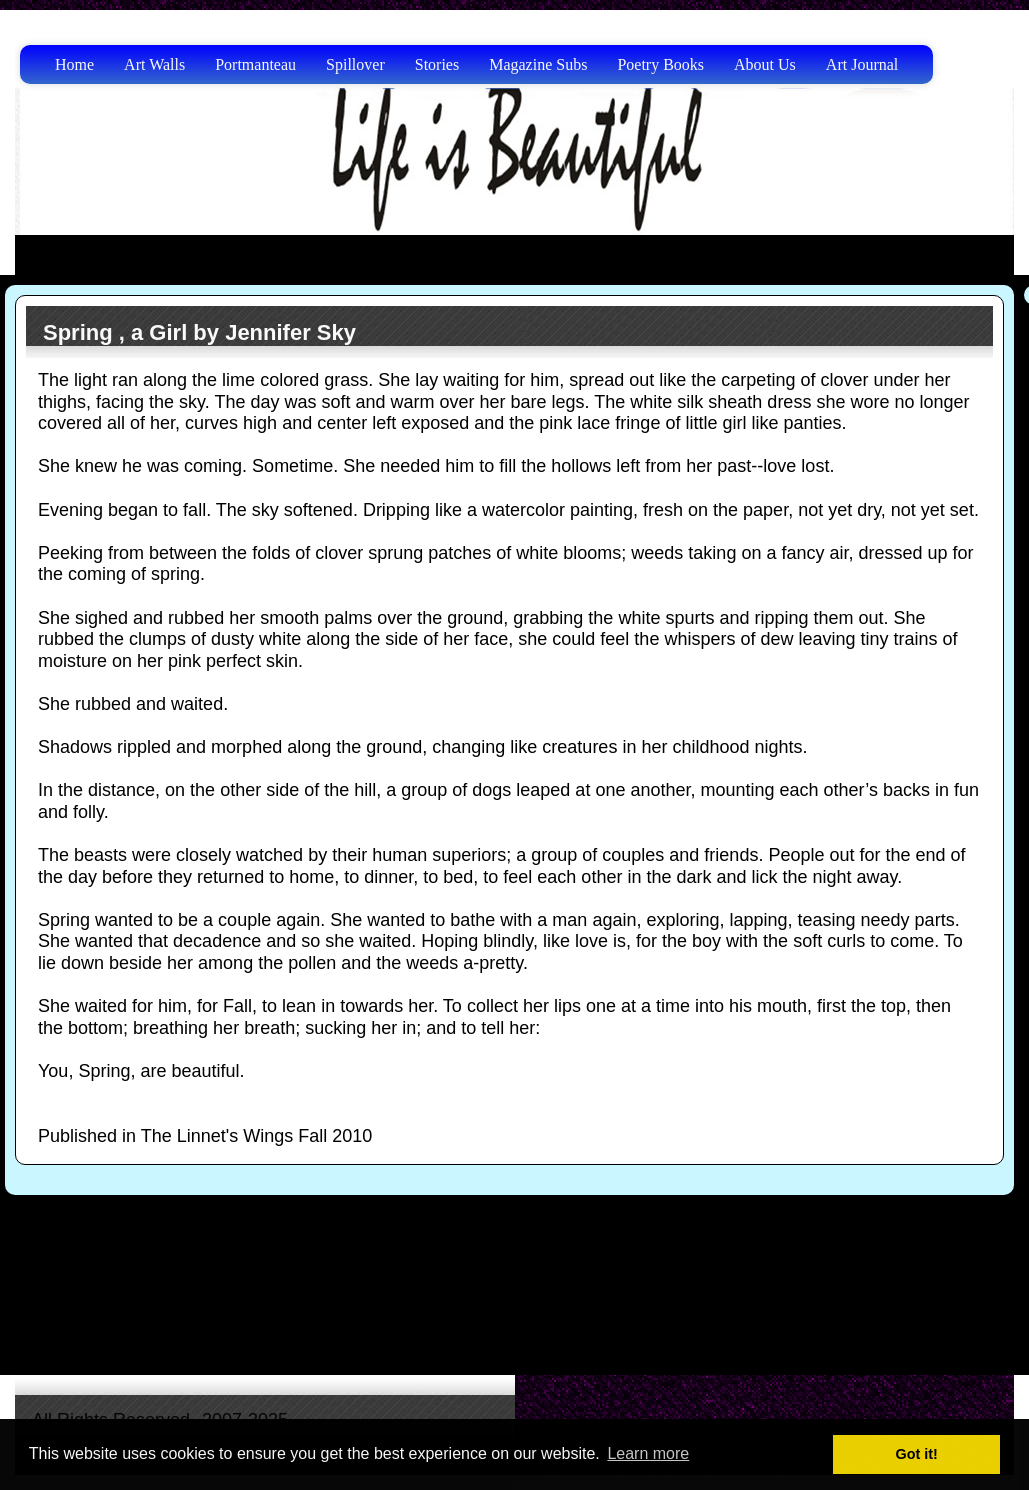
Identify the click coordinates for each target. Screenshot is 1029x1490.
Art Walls (154, 64)
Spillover (355, 64)
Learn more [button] (648, 1453)
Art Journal (862, 64)
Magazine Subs (538, 64)
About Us (765, 64)
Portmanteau (255, 64)
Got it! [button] (917, 1454)
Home (74, 64)
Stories (437, 64)
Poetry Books (660, 64)
